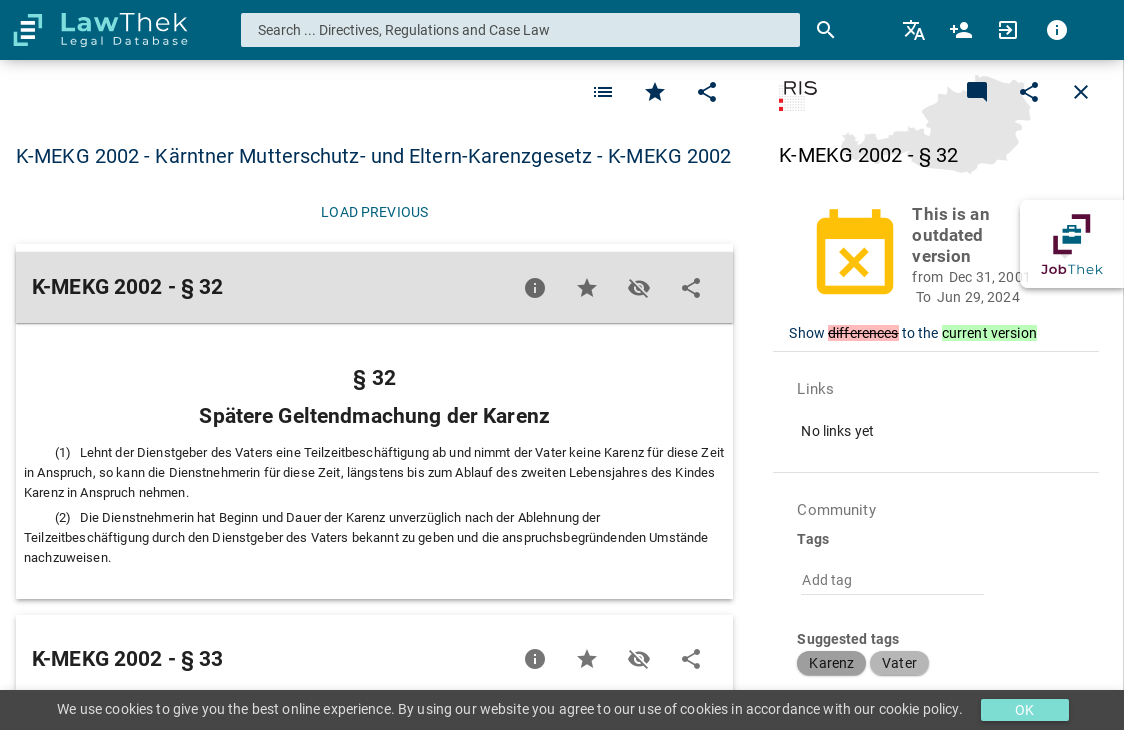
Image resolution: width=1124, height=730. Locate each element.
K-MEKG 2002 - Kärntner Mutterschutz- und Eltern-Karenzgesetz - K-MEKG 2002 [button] (373, 156)
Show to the (912, 333)
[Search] (826, 30)
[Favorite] (603, 92)
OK (1024, 710)
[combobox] (521, 30)
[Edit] (707, 92)
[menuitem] (915, 30)
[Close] (1081, 92)
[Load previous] (374, 212)
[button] (947, 255)
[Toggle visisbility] (639, 288)
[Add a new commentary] (977, 92)
